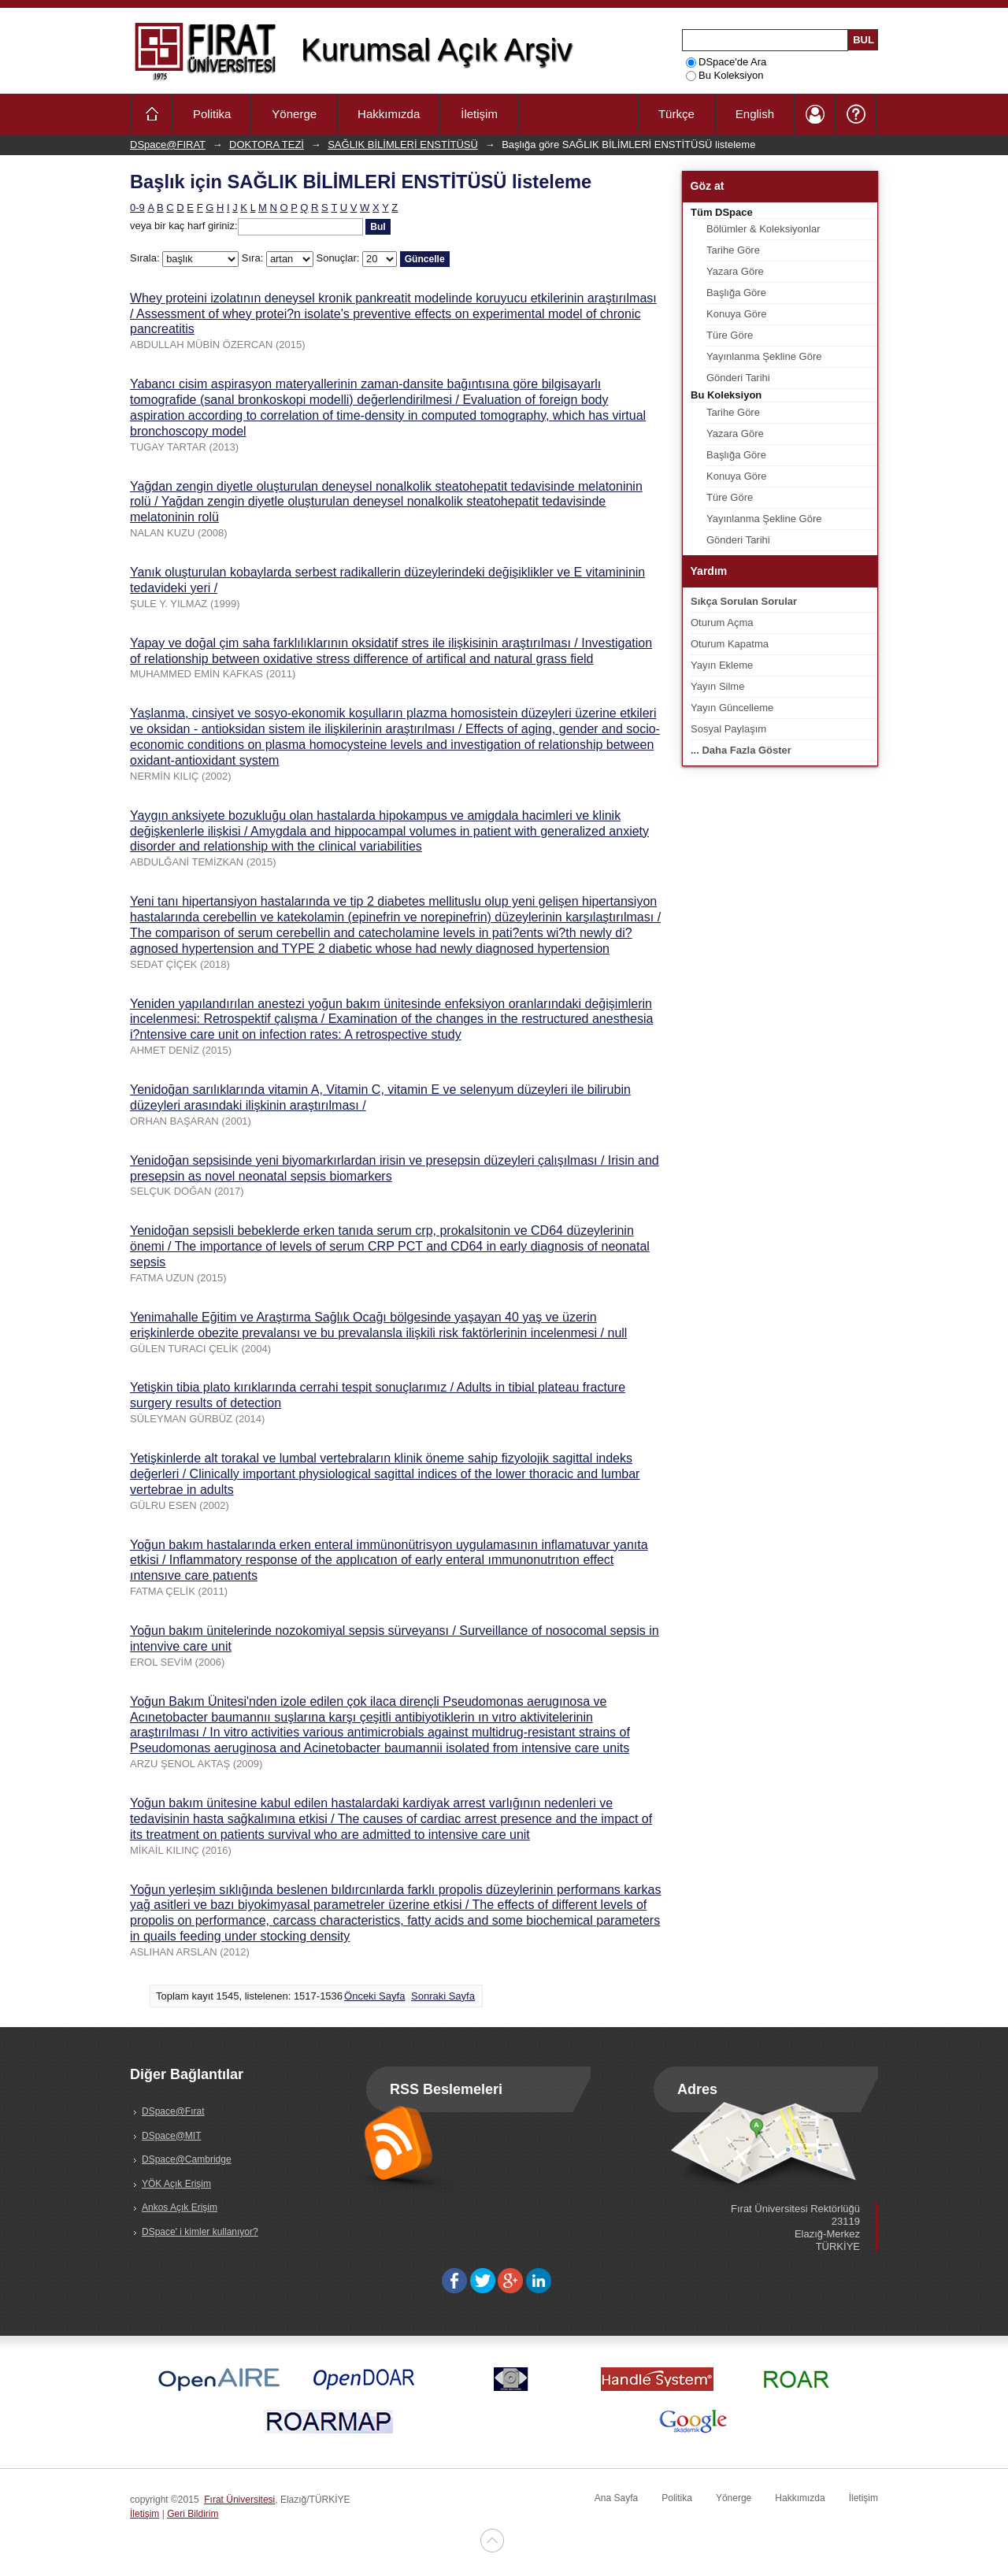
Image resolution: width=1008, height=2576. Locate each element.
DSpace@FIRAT (168, 144)
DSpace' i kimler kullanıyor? (200, 2231)
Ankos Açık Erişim (179, 2207)
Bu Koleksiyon (724, 75)
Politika (212, 113)
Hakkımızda (389, 113)
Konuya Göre (736, 314)
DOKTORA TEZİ (266, 144)
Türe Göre (729, 335)
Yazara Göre (735, 271)
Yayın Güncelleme (732, 707)
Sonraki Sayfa (443, 1996)
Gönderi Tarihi (738, 378)
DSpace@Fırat (173, 2111)
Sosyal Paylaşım (728, 729)
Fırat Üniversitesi (239, 2499)
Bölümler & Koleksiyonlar (763, 229)
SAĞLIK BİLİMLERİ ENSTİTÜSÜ (403, 144)
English (755, 113)
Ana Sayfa (616, 2498)
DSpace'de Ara (726, 62)
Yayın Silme (717, 686)
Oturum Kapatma (730, 644)
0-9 (137, 207)
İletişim (479, 113)
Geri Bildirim (192, 2513)
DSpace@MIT (172, 2135)
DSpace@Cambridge (187, 2159)
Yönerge (294, 113)
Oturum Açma (722, 622)
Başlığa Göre (736, 292)
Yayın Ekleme (722, 665)
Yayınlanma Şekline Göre (763, 356)
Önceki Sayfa (374, 1996)
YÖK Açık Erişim (176, 2183)
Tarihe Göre (733, 250)
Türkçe (676, 113)
